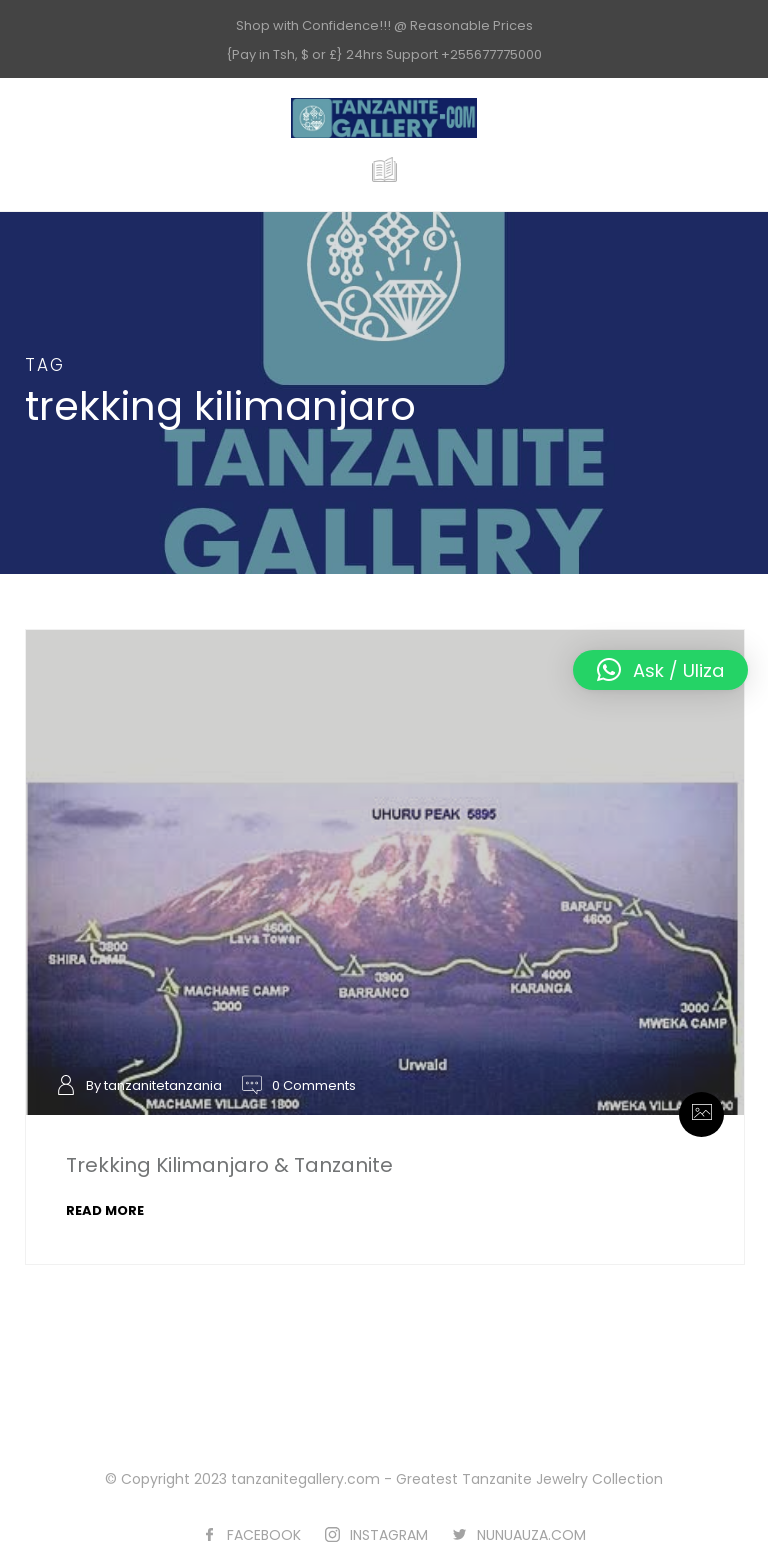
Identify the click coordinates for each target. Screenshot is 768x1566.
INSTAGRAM (389, 1535)
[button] (660, 670)
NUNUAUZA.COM (531, 1535)
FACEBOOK (264, 1535)
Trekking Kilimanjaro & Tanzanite (229, 1165)
